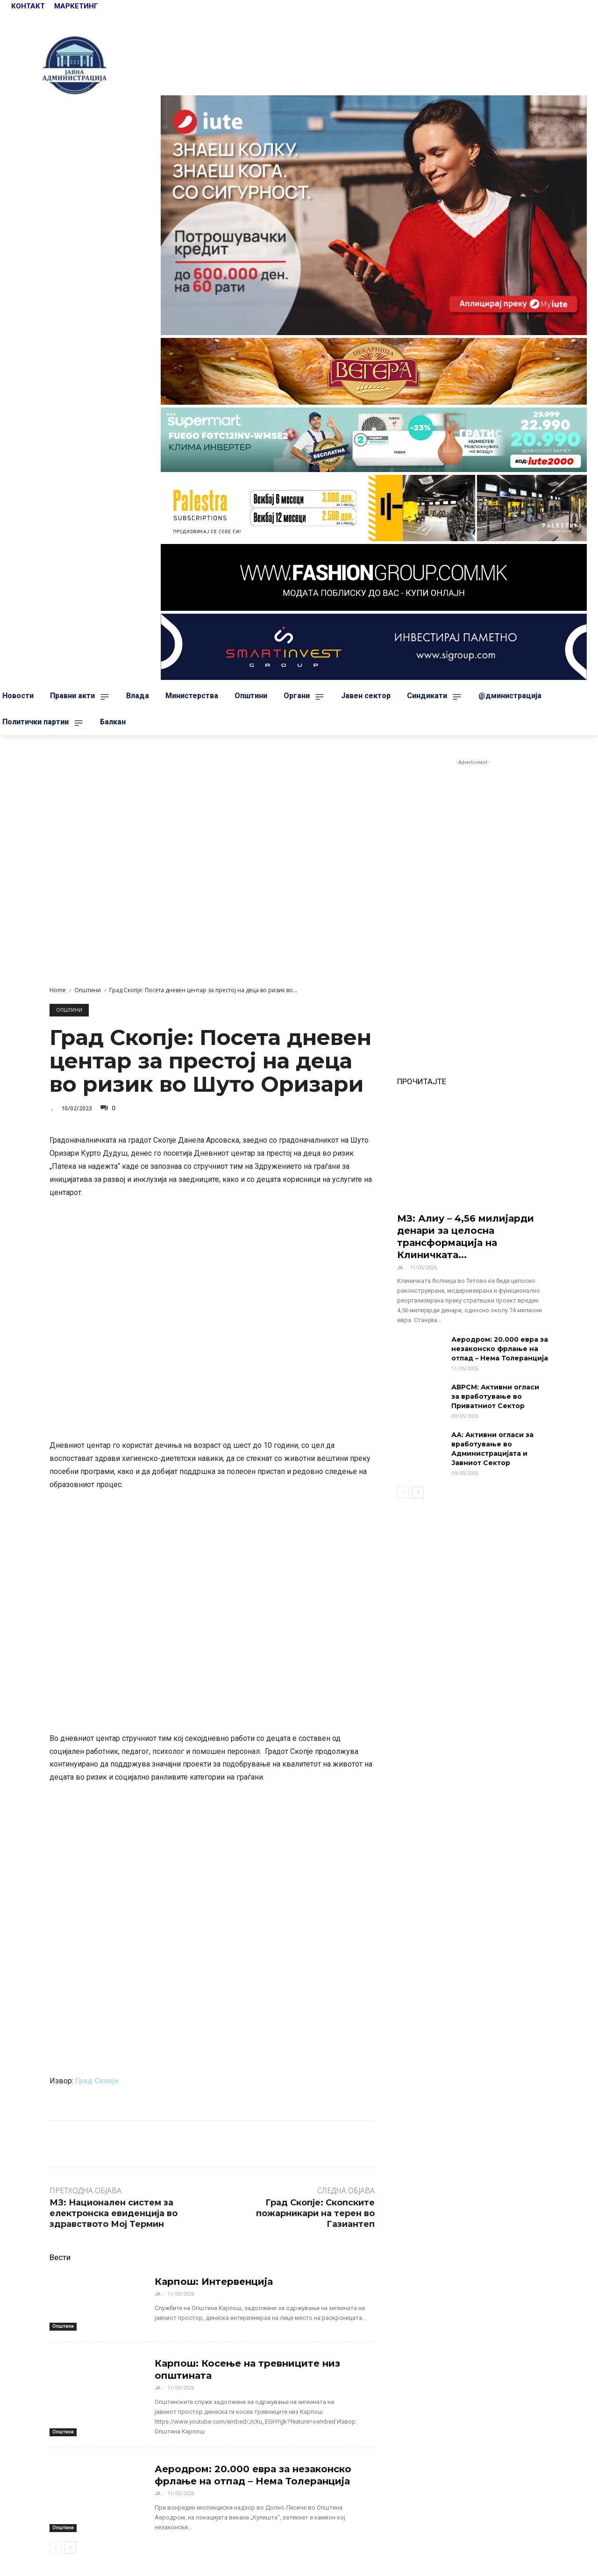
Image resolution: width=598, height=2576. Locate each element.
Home (58, 990)
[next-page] (70, 2547)
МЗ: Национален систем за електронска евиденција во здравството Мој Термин (114, 2213)
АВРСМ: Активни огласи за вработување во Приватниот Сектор (495, 1396)
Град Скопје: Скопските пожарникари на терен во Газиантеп (315, 2213)
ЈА (158, 2294)
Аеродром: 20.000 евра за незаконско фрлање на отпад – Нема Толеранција (253, 2475)
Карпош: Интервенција (214, 2281)
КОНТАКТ (29, 6)
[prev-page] (55, 2547)
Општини (87, 990)
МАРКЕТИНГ (76, 6)
